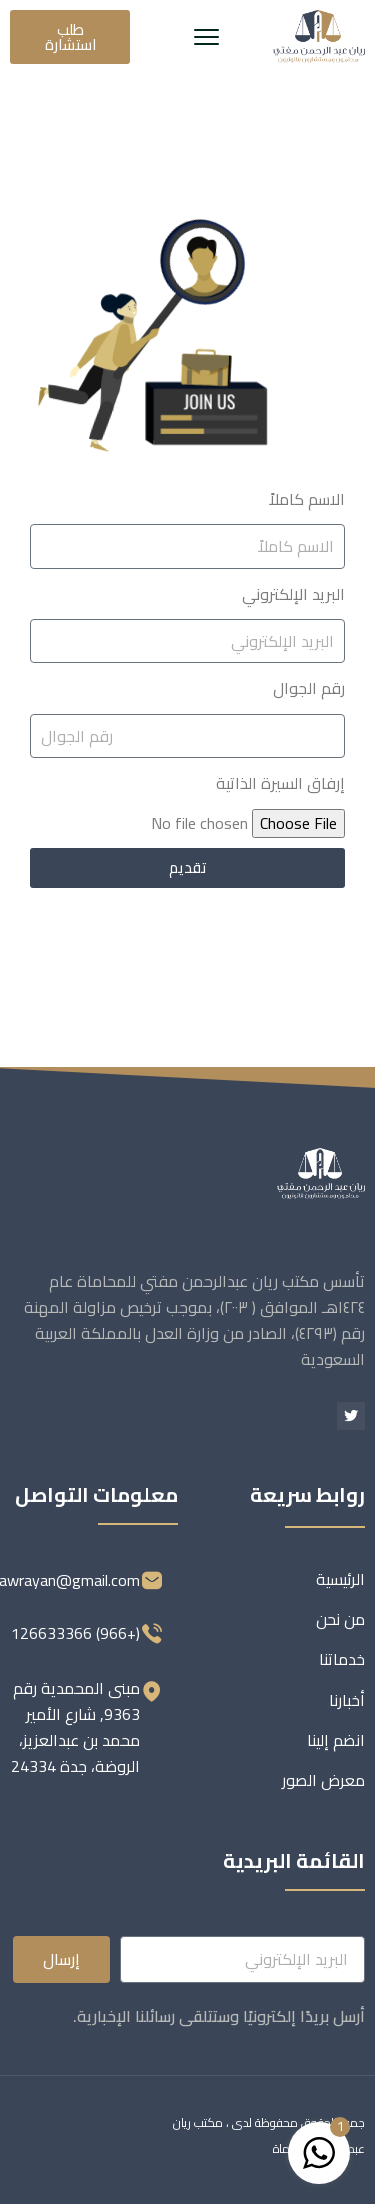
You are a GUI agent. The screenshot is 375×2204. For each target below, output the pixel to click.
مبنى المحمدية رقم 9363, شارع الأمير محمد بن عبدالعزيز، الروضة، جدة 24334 (75, 1727)
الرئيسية (340, 1579)
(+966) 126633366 (75, 1633)
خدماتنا (342, 1659)
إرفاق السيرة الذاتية (280, 783)
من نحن (340, 1619)
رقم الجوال (309, 688)
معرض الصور (323, 1780)
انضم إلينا (336, 1740)
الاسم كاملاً (307, 499)
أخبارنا (347, 1700)
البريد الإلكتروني (293, 594)
